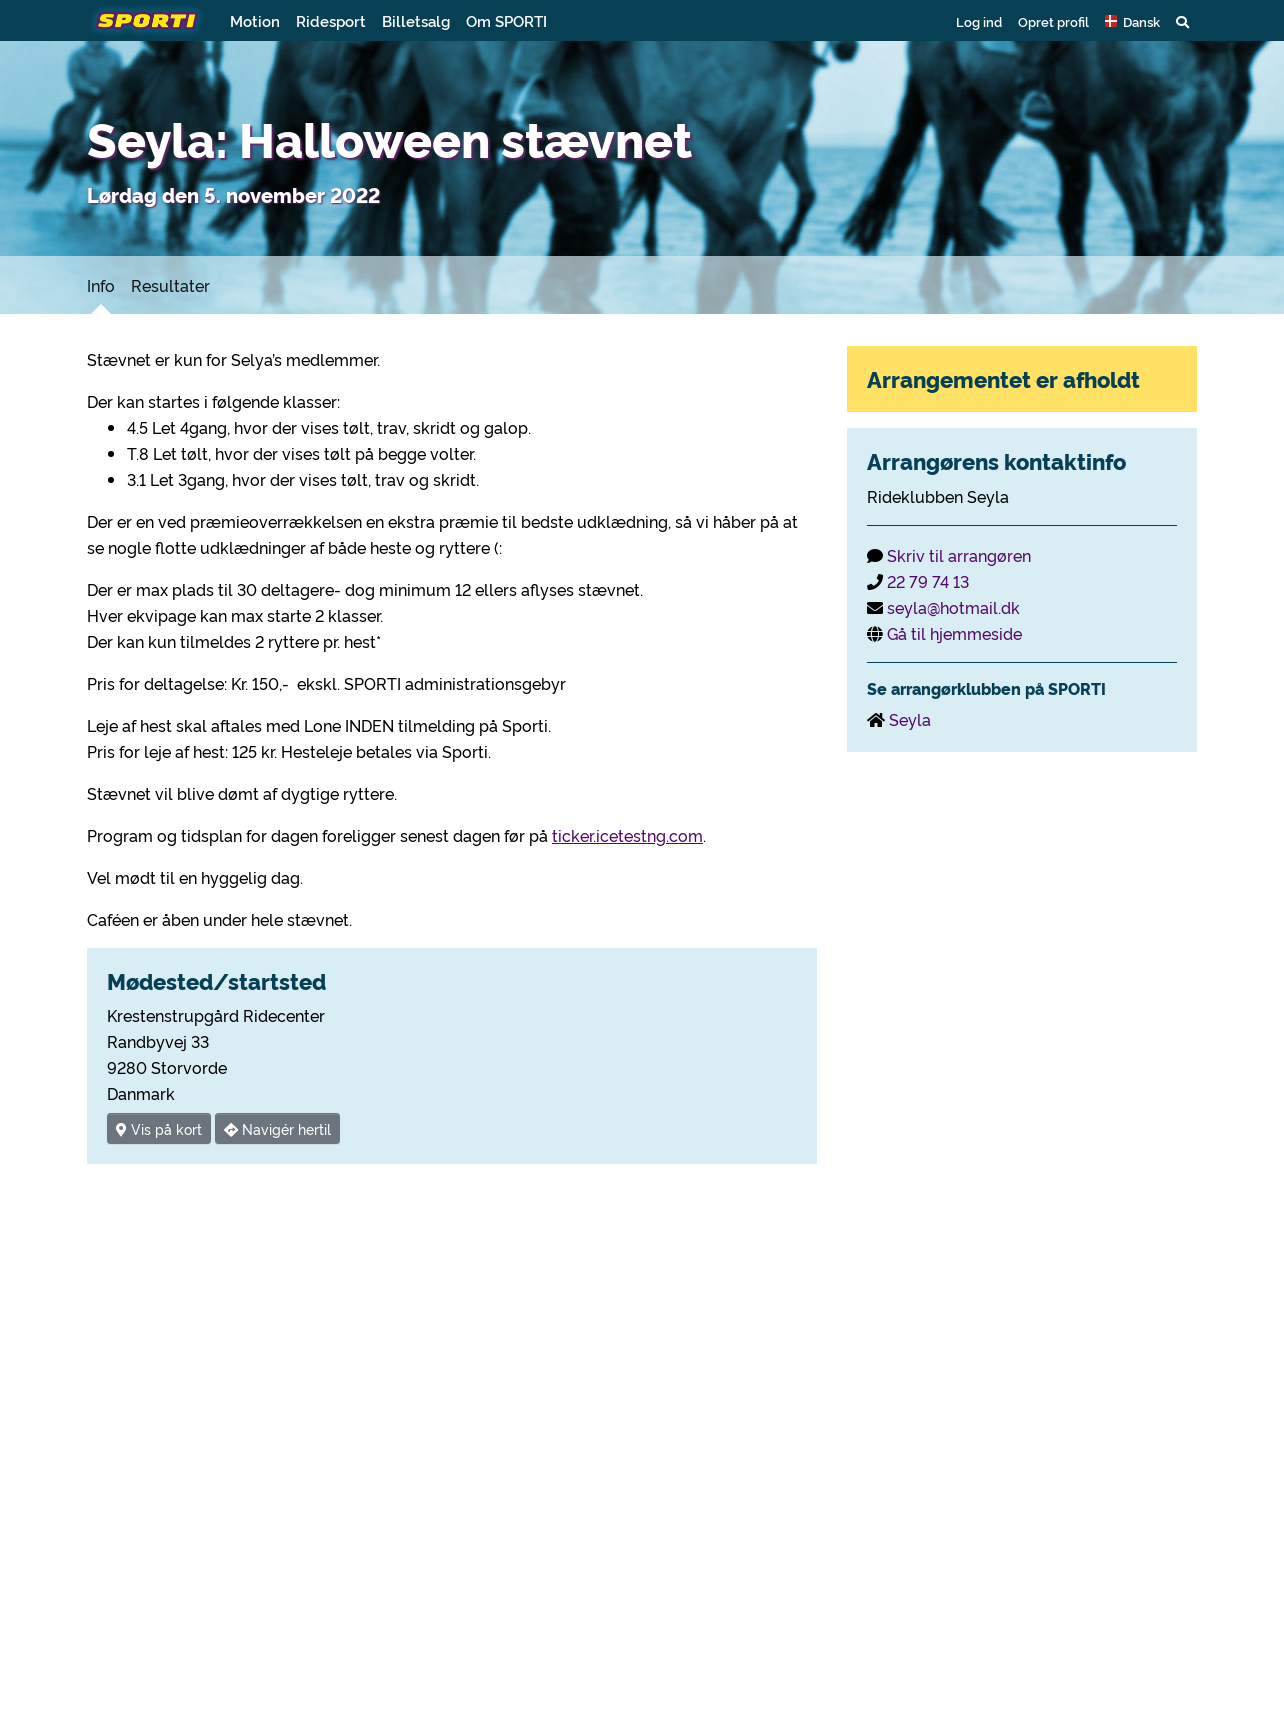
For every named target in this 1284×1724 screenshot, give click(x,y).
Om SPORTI (506, 20)
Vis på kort (159, 1128)
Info (101, 285)
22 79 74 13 (928, 581)
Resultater (170, 285)
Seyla (910, 719)
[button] (1132, 21)
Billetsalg (416, 20)
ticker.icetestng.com (627, 835)
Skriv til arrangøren (959, 555)
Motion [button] (255, 20)
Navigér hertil (277, 1128)
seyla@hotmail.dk (953, 607)
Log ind (979, 21)
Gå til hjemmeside (954, 633)
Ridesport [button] (331, 20)
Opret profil (1053, 21)
